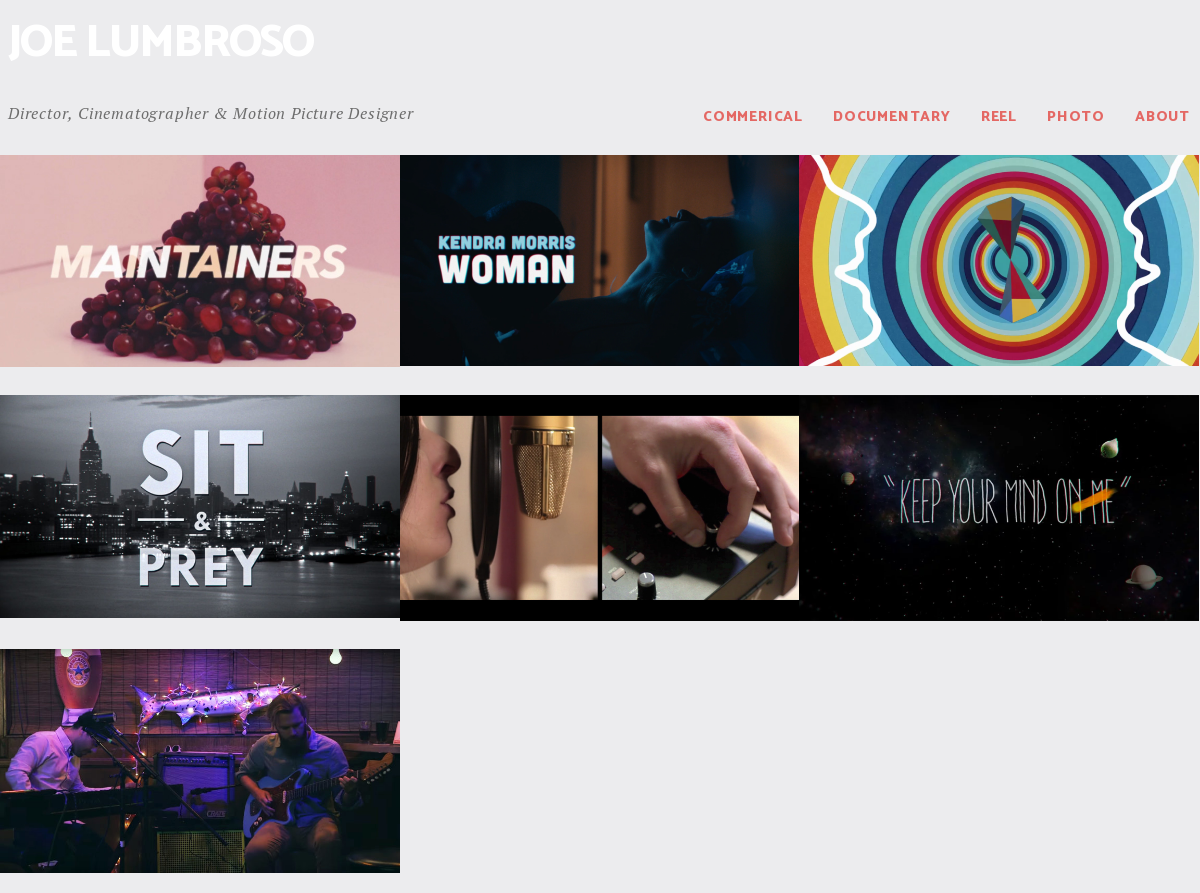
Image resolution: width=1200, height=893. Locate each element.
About (1162, 117)
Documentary (892, 117)
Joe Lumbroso (161, 43)
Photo (1076, 117)
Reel (999, 117)
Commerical (753, 117)
